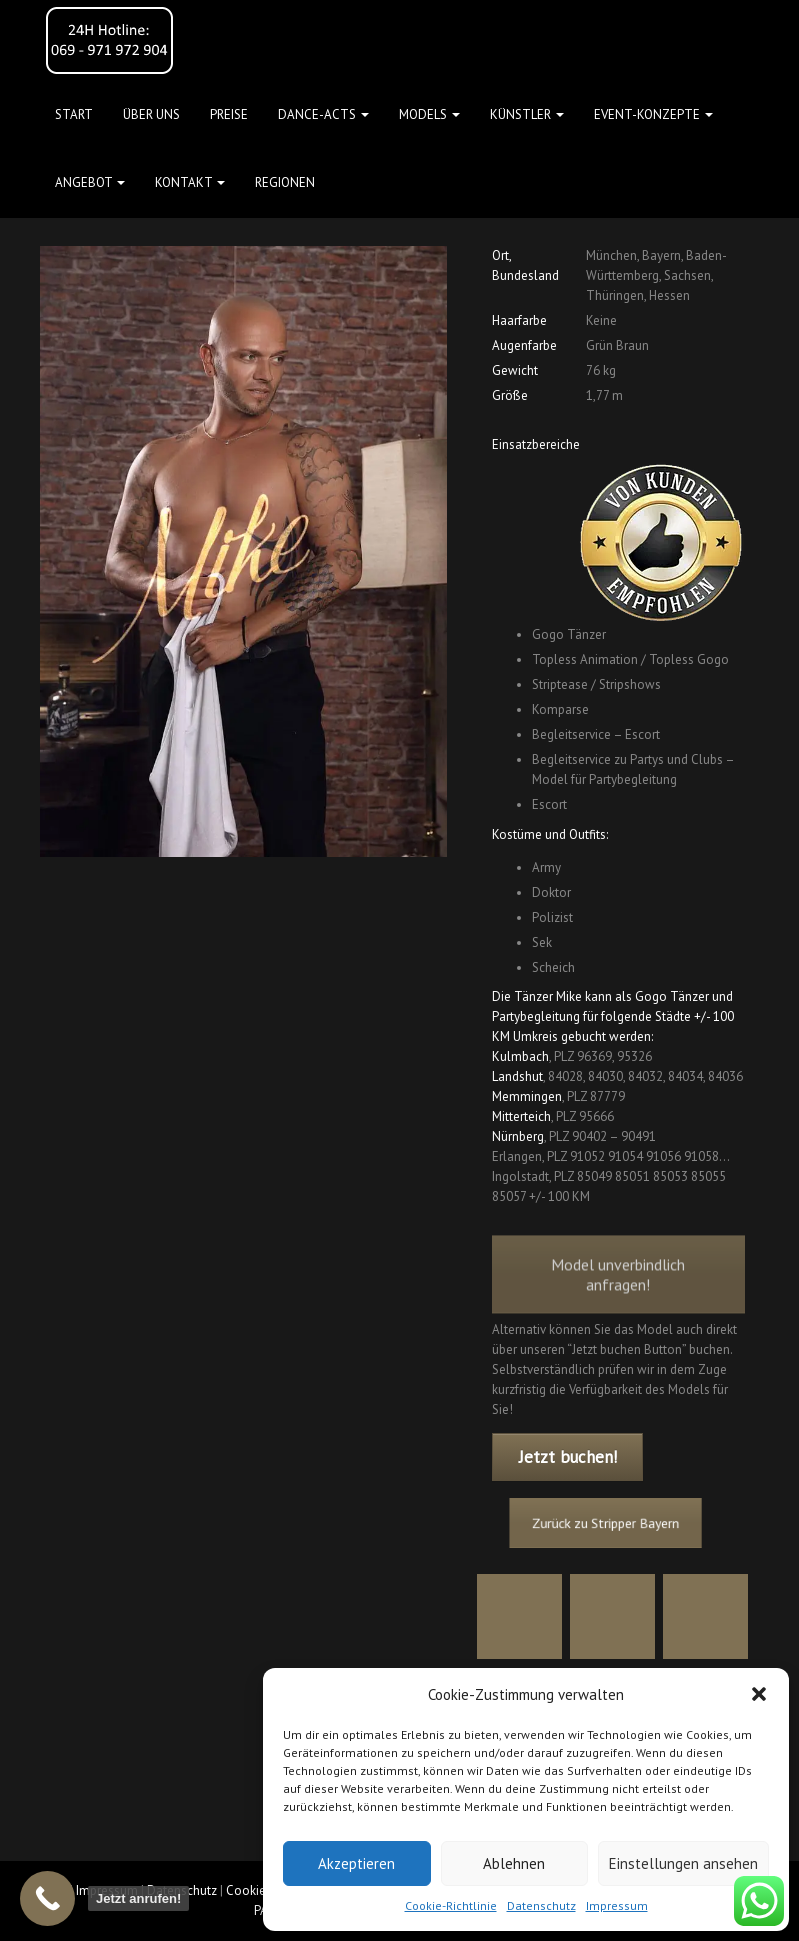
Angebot (90, 182)
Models (429, 114)
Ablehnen (514, 1863)
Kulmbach (520, 1056)
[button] (759, 1694)
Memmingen (527, 1096)
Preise (229, 114)
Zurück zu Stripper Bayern (608, 1523)
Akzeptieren (356, 1863)
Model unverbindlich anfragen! (618, 1297)
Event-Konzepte (653, 114)
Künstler (527, 114)
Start (74, 114)
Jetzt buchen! (568, 1457)
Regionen (285, 182)
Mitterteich (521, 1116)
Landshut (517, 1076)
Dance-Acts (323, 114)
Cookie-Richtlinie (451, 1905)
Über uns (151, 114)
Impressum (617, 1905)
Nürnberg (518, 1136)
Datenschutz (541, 1905)
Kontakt (190, 182)
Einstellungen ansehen (683, 1863)
